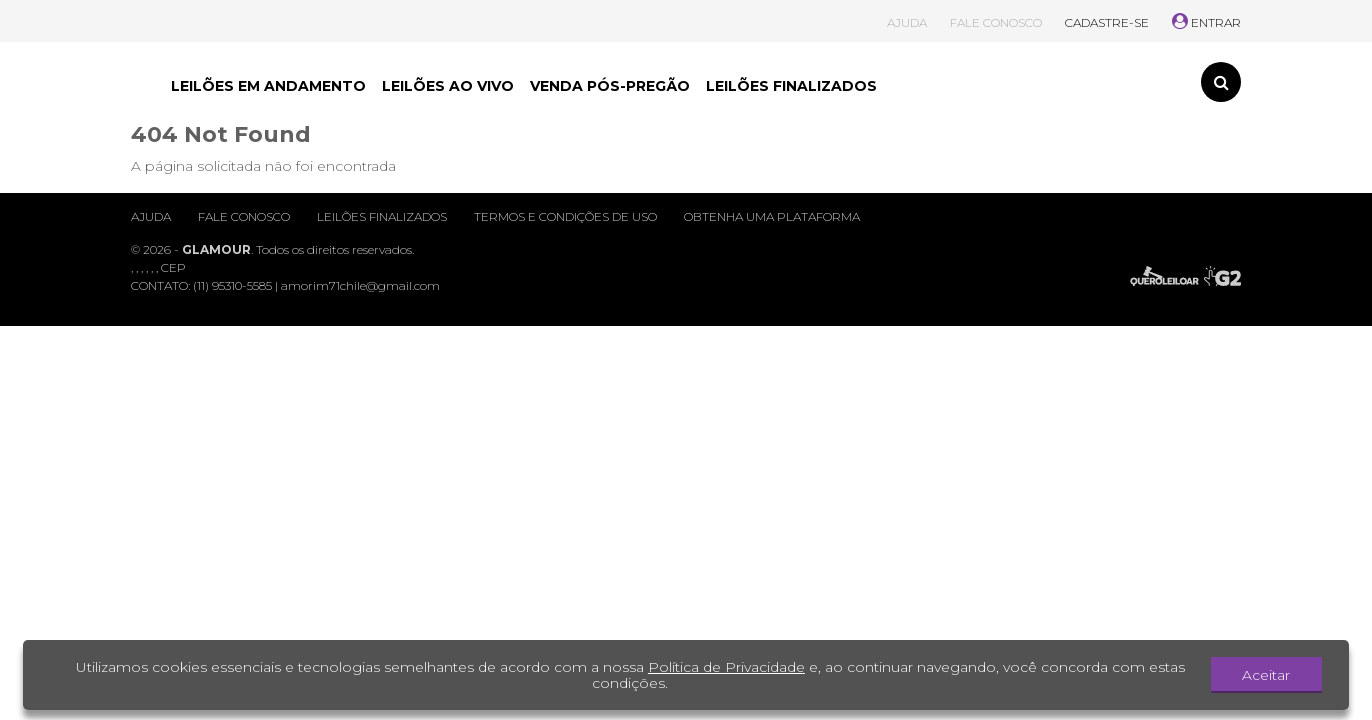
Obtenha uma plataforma (772, 216)
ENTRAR (1206, 22)
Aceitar (1266, 675)
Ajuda (151, 216)
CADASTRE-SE (1107, 22)
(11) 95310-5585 (232, 285)
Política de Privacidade (726, 667)
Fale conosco (244, 216)
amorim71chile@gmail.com (360, 285)
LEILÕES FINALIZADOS (791, 86)
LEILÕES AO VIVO (448, 86)
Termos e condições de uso (565, 216)
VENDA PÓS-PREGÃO (610, 86)
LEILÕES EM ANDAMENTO (268, 86)
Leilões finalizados (382, 216)
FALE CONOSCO (996, 22)
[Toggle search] (1221, 82)
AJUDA (907, 22)
